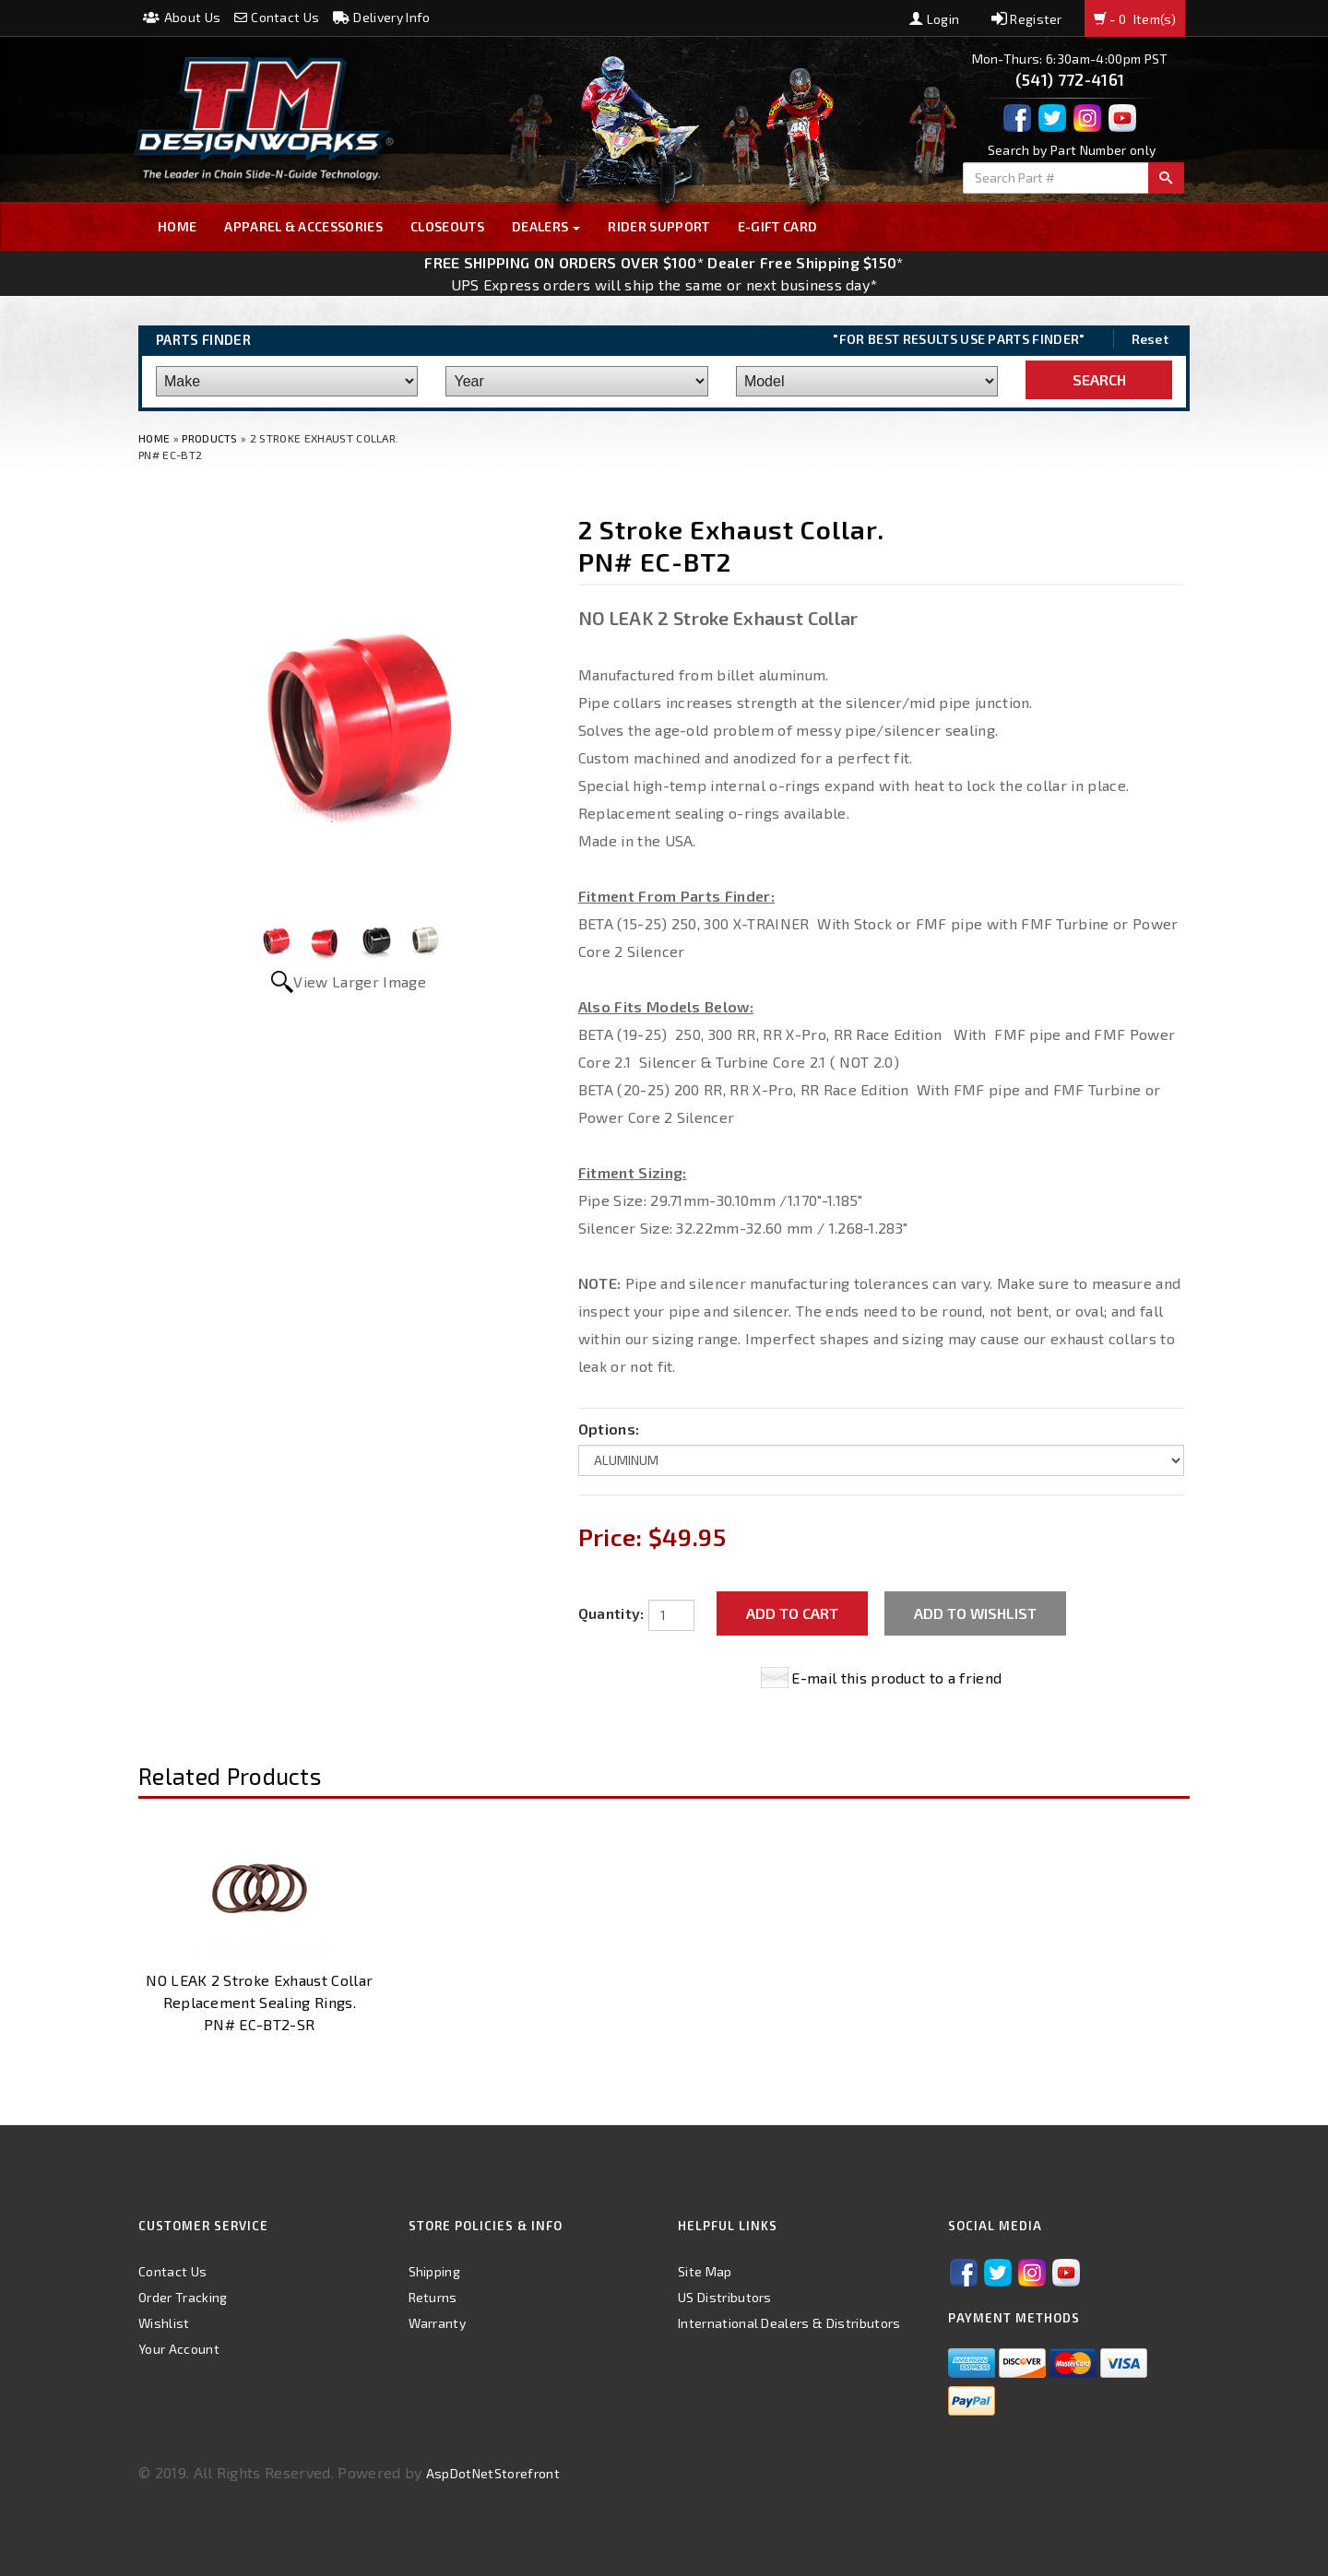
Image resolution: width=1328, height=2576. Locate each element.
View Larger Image (359, 981)
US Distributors (725, 2297)
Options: (609, 1428)
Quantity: (611, 1613)
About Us (181, 17)
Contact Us (277, 17)
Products (210, 437)
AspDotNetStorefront (493, 2473)
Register (1026, 19)
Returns (433, 2297)
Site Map (705, 2271)
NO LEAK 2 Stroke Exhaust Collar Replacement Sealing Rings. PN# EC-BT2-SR (259, 2002)
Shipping (435, 2271)
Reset (1150, 339)
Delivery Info (382, 17)
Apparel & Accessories (303, 226)
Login (934, 19)
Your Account (178, 2349)
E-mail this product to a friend (896, 1677)
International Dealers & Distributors (789, 2323)
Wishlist (164, 2323)
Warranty (438, 2323)
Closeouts (447, 226)
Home (177, 226)
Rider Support (658, 226)
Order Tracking (182, 2297)
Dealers (546, 226)
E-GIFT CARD (778, 226)
